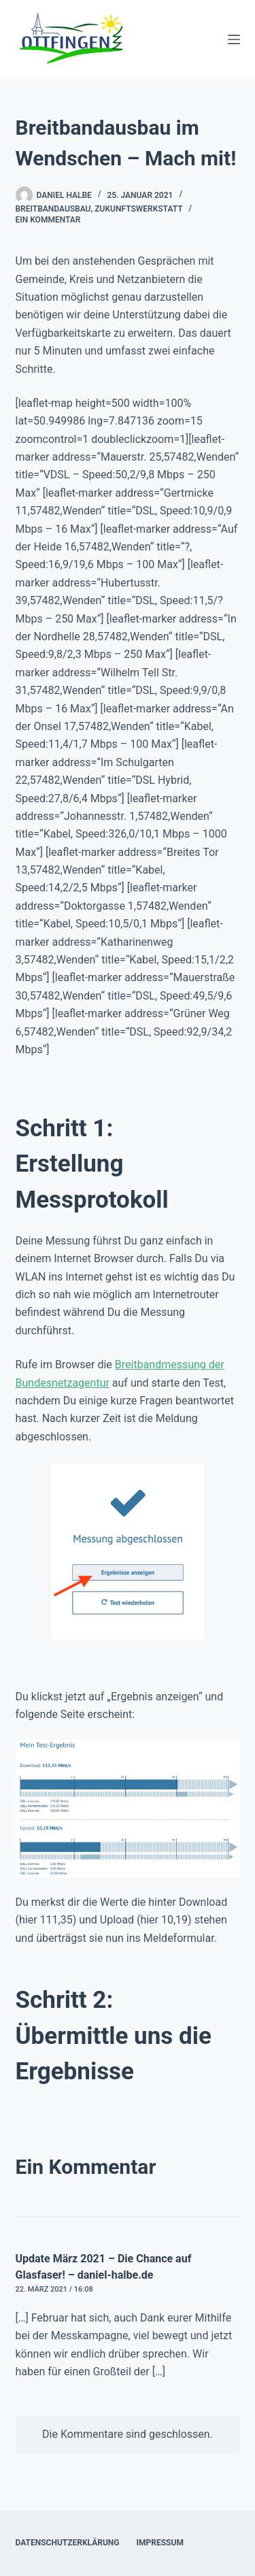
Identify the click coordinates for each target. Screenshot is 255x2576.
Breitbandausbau (53, 209)
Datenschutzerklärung (68, 2542)
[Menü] (234, 39)
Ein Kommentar (48, 220)
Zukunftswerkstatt (138, 209)
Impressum (160, 2542)
